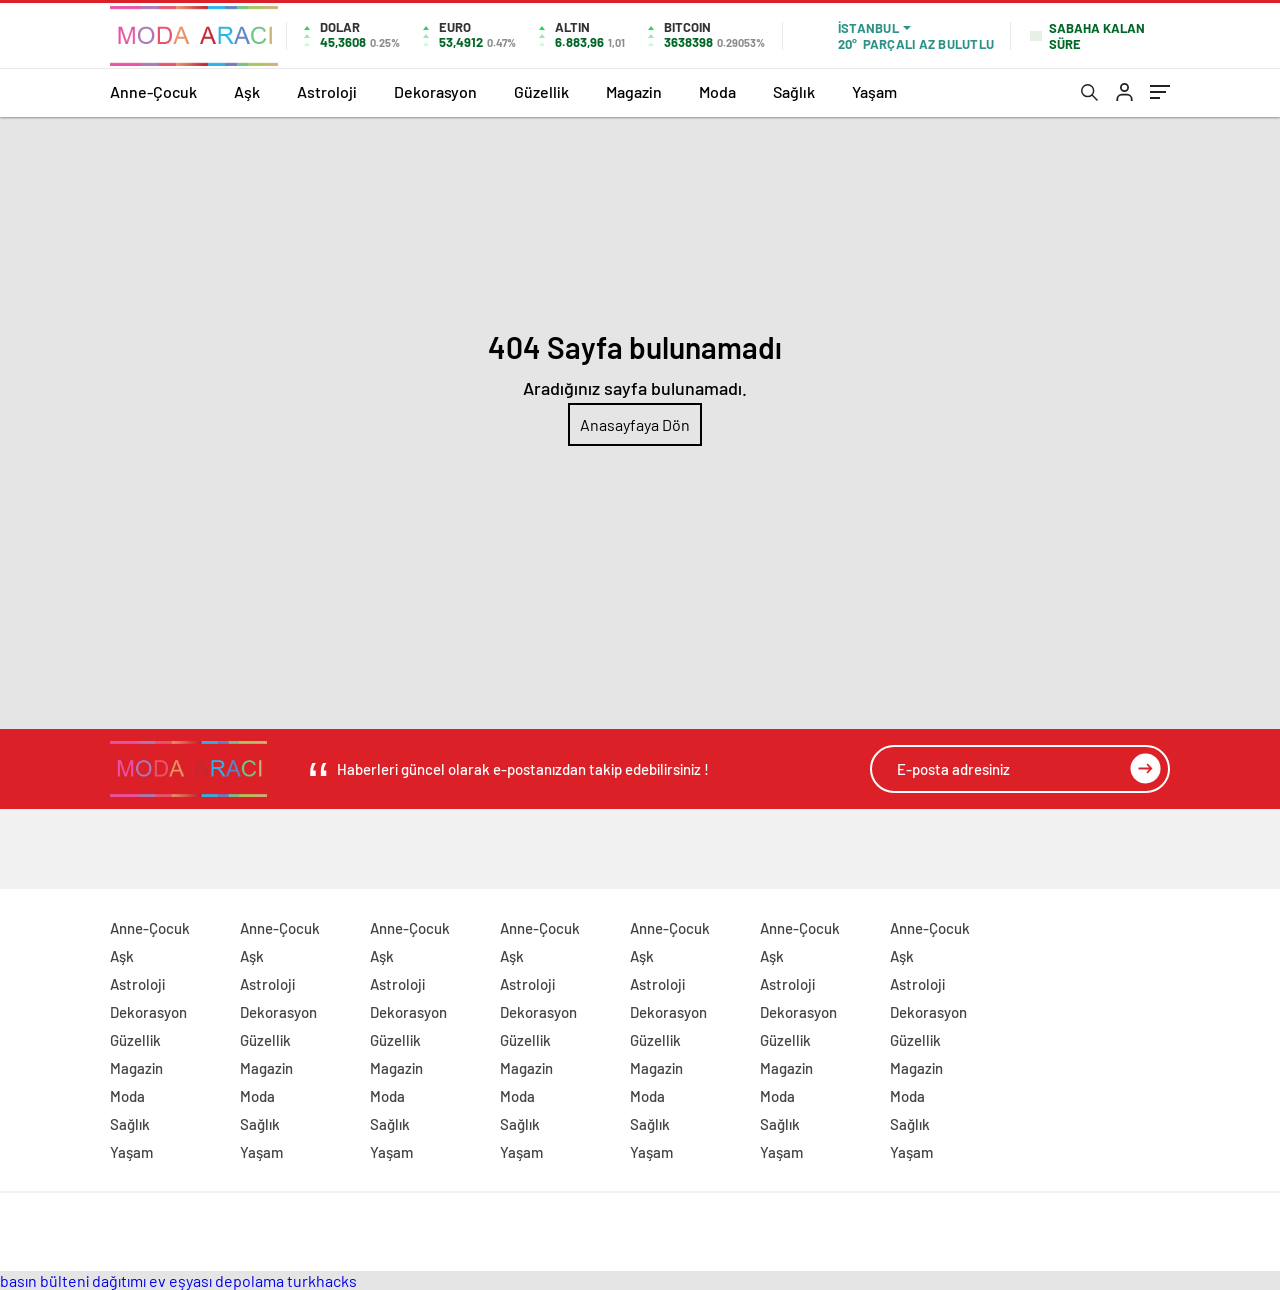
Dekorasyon (435, 91)
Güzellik (541, 91)
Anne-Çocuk (153, 91)
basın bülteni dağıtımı (73, 1280)
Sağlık (794, 91)
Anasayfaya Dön (635, 424)
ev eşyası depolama (216, 1280)
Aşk (247, 91)
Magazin (634, 91)
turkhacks (322, 1280)
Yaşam (874, 91)
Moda (717, 91)
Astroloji (327, 91)
